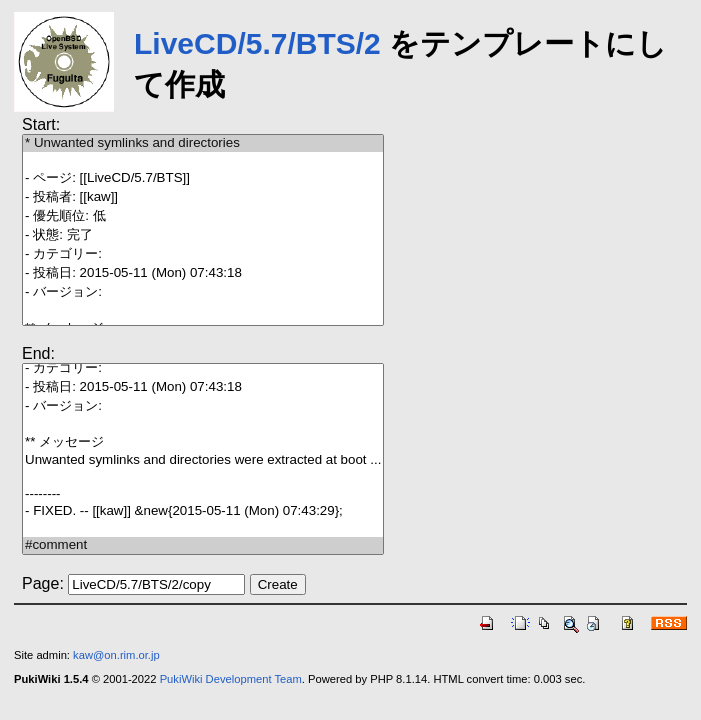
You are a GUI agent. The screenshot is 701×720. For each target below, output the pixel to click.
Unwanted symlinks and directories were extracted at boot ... (203, 460)
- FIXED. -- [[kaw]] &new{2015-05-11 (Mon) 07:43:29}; (203, 511)
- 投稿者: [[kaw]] (203, 197)
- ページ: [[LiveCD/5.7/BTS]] (203, 178)
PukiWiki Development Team (231, 679)
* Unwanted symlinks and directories (203, 143)
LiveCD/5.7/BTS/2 (257, 43)
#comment (203, 545)
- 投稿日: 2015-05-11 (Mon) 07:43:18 (203, 273)
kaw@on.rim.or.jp (116, 655)
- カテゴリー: (203, 254)
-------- (203, 494)
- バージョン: (203, 292)
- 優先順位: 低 (203, 216)
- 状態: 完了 (203, 235)
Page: (43, 583)
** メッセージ (203, 442)
